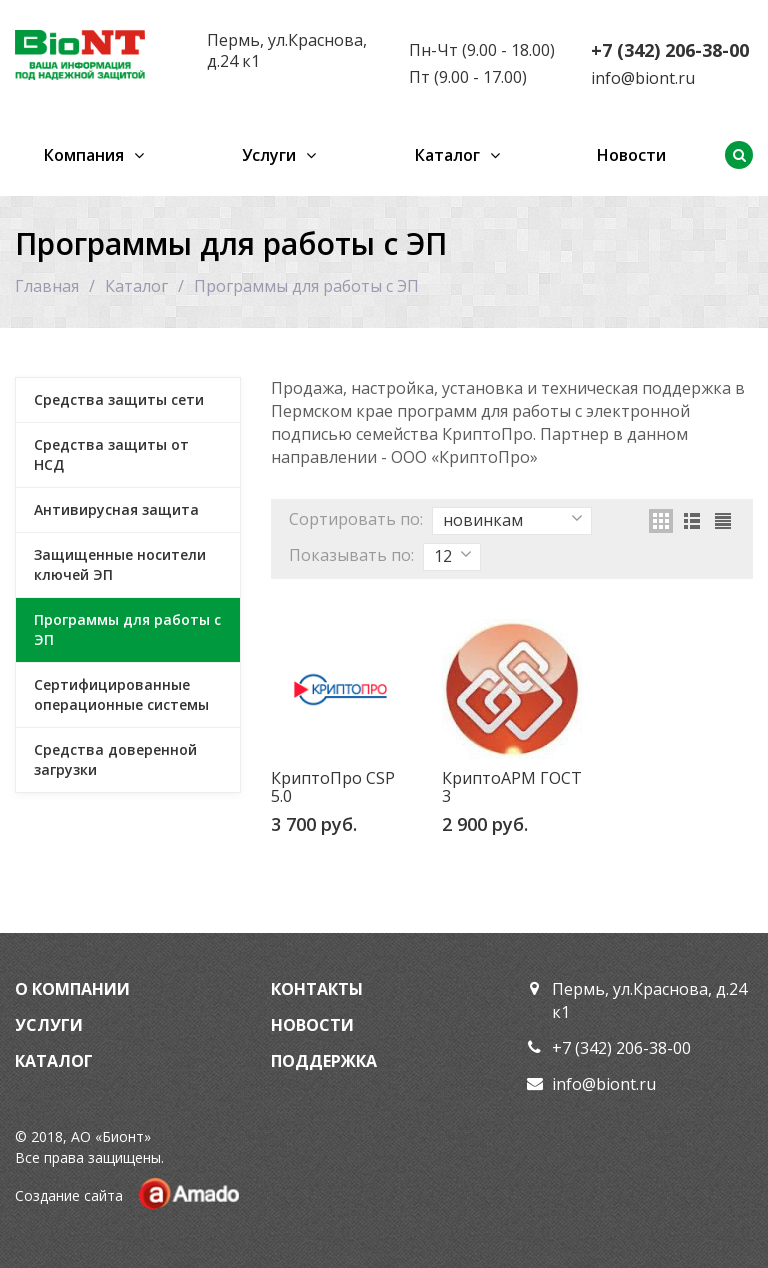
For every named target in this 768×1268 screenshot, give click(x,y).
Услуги (269, 155)
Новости (631, 155)
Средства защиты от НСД (111, 454)
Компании (81, 989)
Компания (84, 155)
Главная (47, 286)
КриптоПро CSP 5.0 (333, 787)
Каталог (447, 155)
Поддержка (324, 1061)
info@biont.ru (643, 78)
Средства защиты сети (119, 399)
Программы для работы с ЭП (127, 629)
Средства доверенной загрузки (115, 759)
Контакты (317, 989)
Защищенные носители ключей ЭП (120, 564)
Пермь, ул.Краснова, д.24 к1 (287, 50)
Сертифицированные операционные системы (121, 694)
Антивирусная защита (116, 509)
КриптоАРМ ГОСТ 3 (512, 787)
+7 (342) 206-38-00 (670, 50)
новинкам (513, 520)
